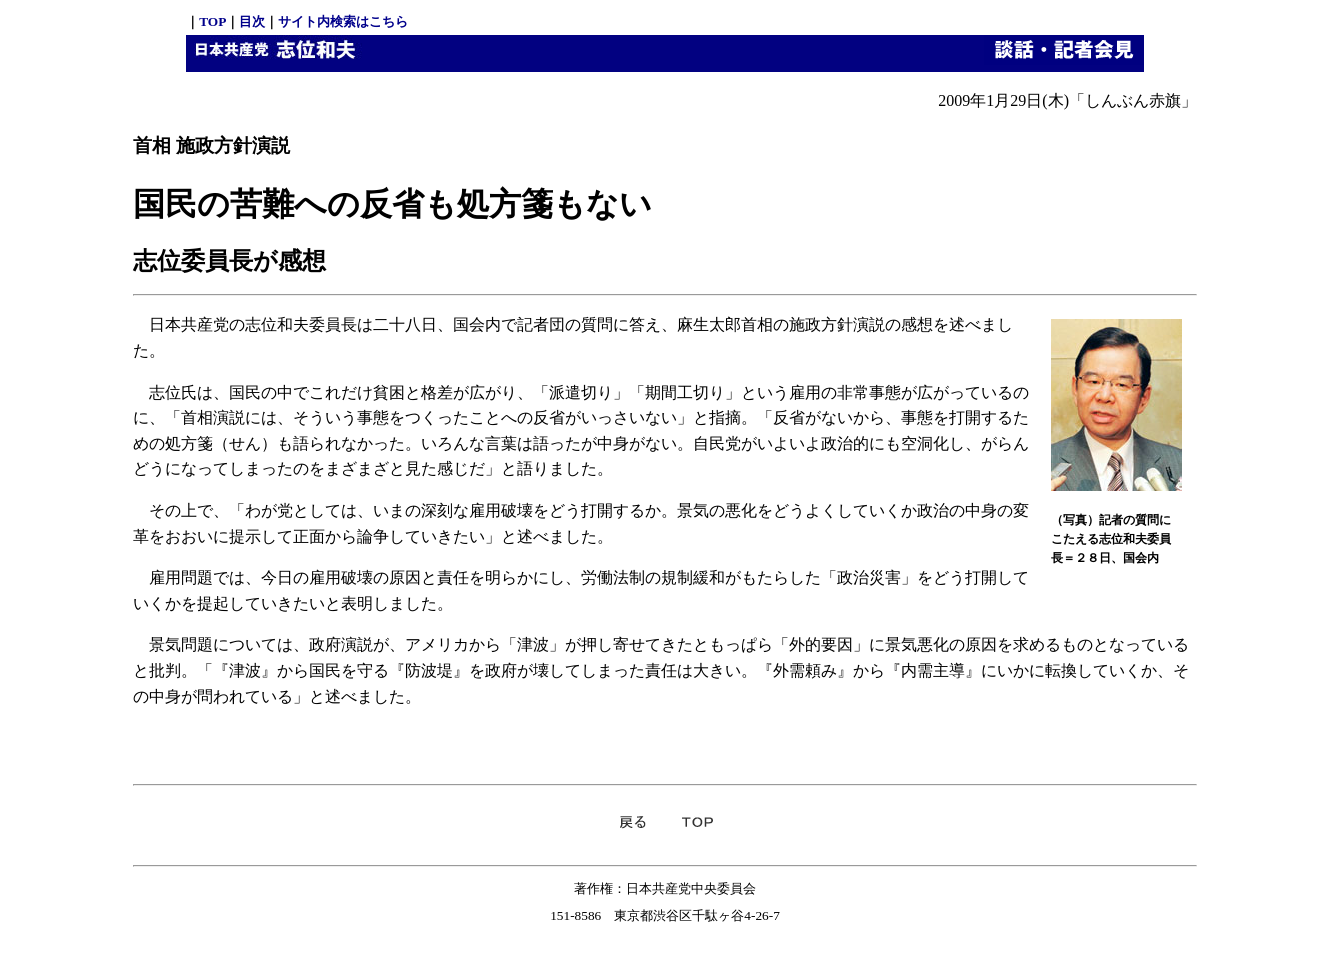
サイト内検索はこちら (343, 21)
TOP (212, 21)
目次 (252, 21)
